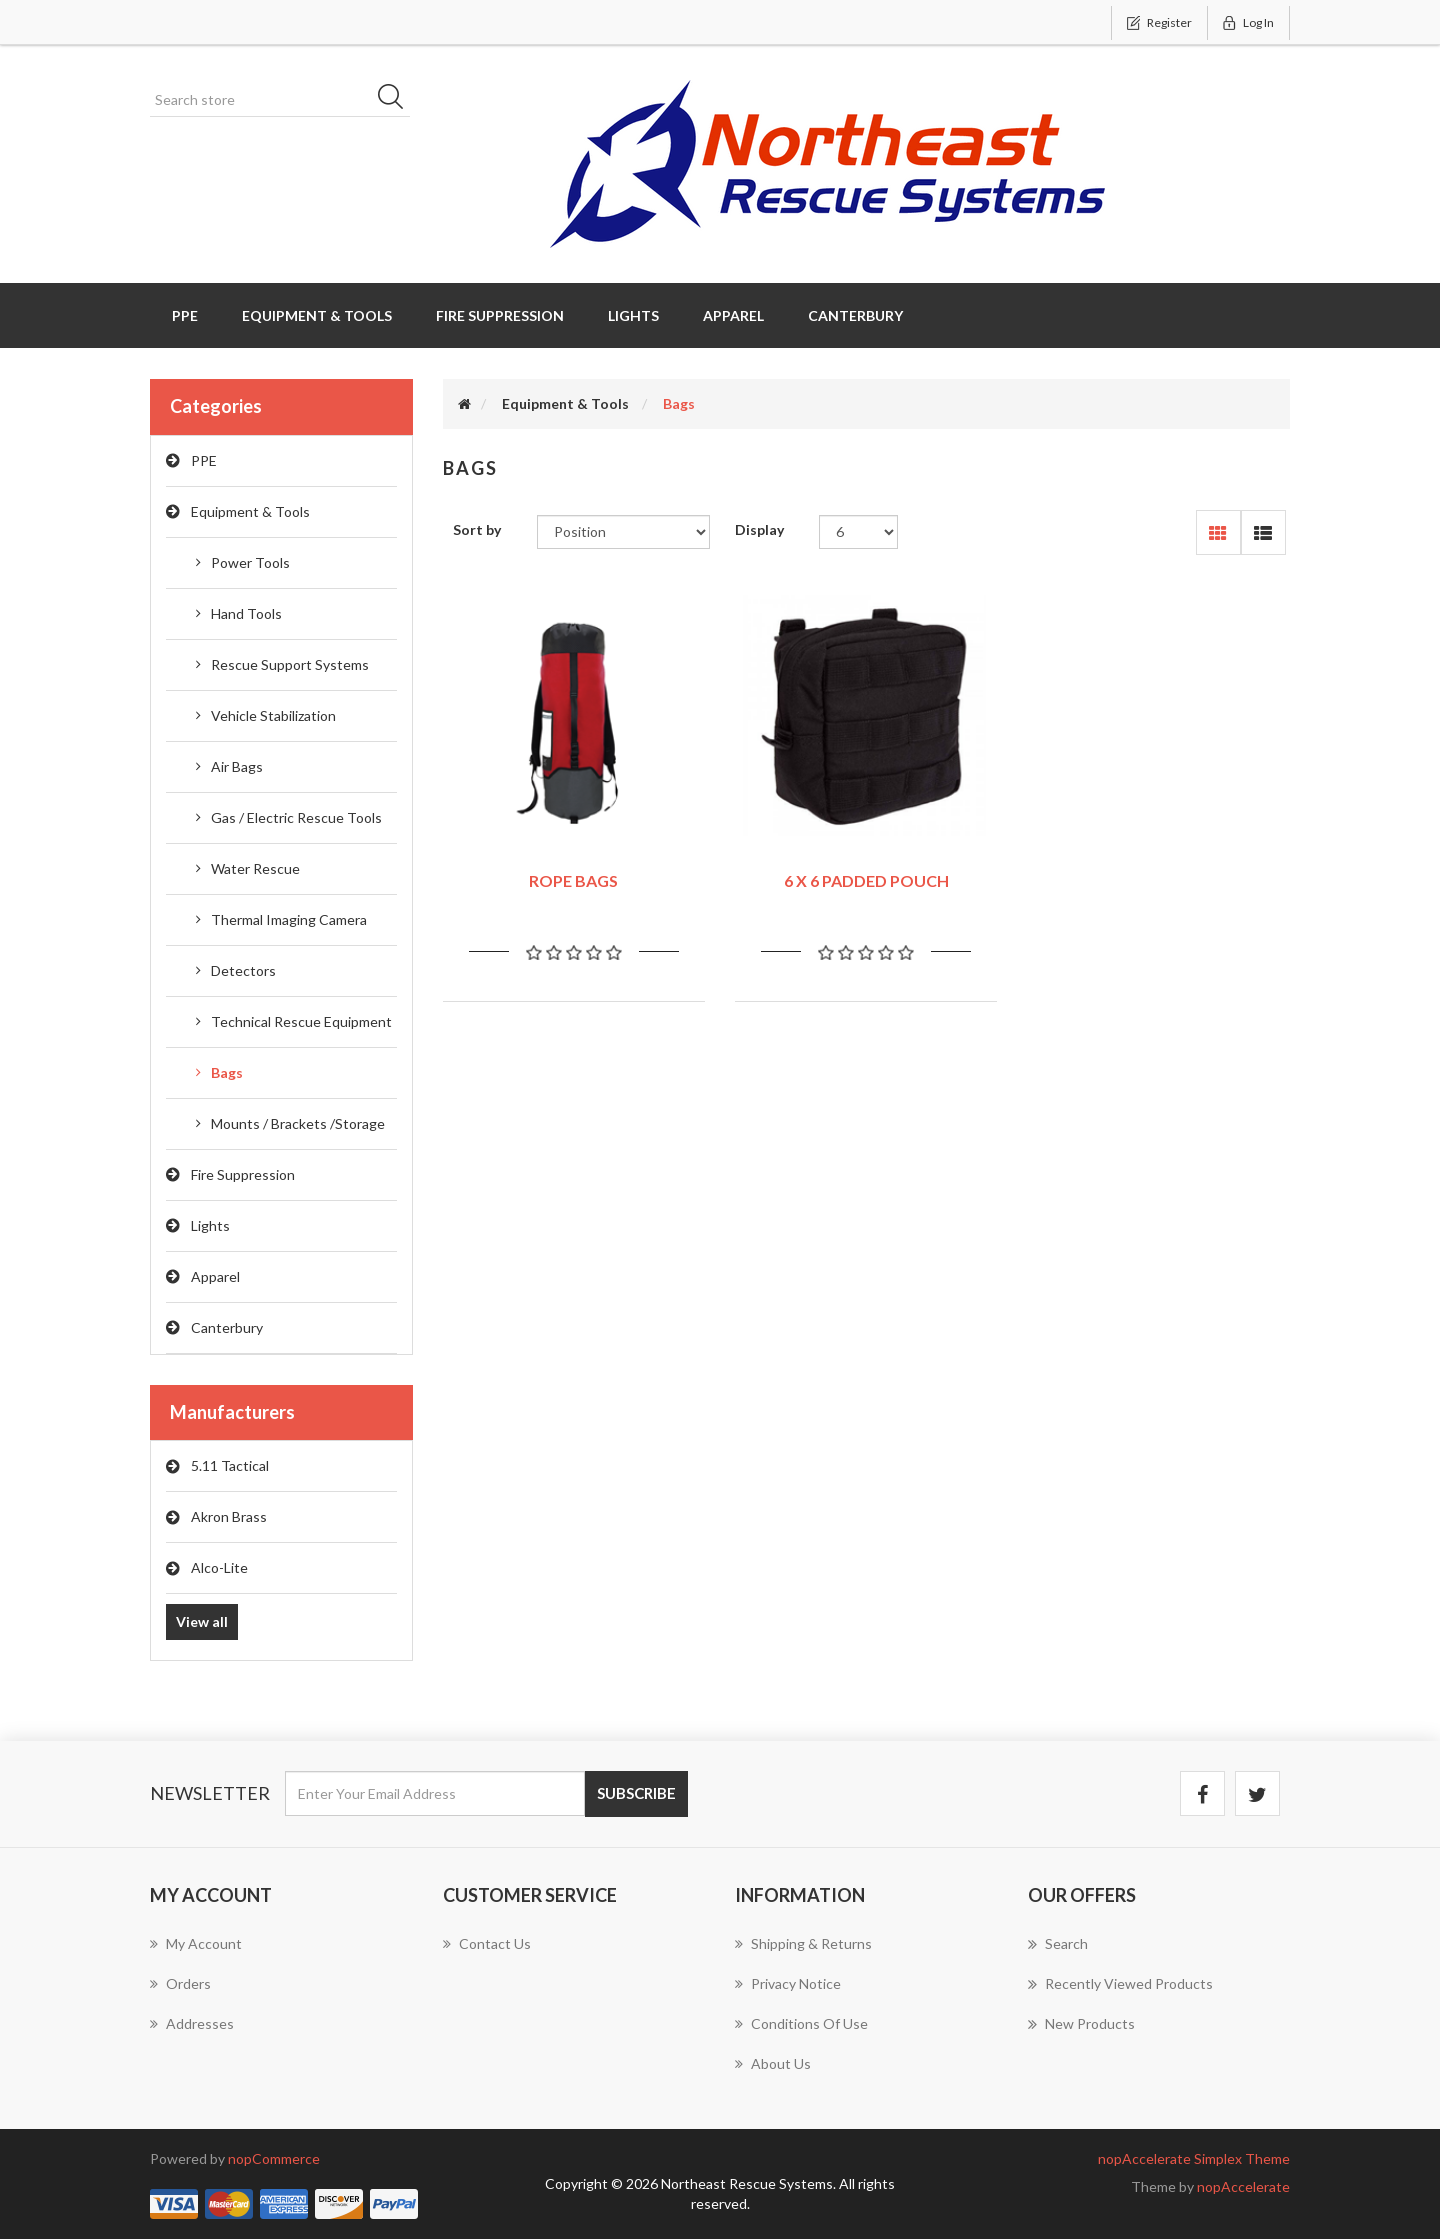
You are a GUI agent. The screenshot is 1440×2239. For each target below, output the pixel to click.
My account (196, 1943)
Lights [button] (633, 315)
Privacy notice (788, 1983)
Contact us (487, 1943)
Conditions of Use (801, 2023)
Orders (180, 1983)
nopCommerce (274, 2158)
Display (759, 529)
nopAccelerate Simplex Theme (1194, 2158)
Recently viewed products (1120, 1984)
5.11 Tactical (230, 1465)
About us (773, 2063)
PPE (204, 460)
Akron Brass (229, 1516)
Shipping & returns (803, 1943)
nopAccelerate (1243, 2186)
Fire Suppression (243, 1174)
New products (1081, 2024)
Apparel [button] (733, 315)
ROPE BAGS (573, 880)
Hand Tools (246, 613)
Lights (210, 1225)
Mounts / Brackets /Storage (298, 1123)
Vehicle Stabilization (273, 715)
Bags (227, 1072)
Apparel (215, 1276)
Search (1058, 1944)
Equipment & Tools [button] (317, 315)
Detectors (243, 970)
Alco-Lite (219, 1567)
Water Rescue (255, 868)
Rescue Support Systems (290, 664)
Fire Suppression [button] (500, 315)
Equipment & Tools (250, 511)
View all (202, 1621)
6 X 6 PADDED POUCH (866, 880)
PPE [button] (185, 315)
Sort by (477, 529)
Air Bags (237, 766)
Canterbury (227, 1327)
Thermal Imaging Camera (289, 919)
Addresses (192, 2023)
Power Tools (250, 562)
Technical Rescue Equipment (301, 1021)
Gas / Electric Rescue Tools (296, 817)
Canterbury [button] (855, 315)
